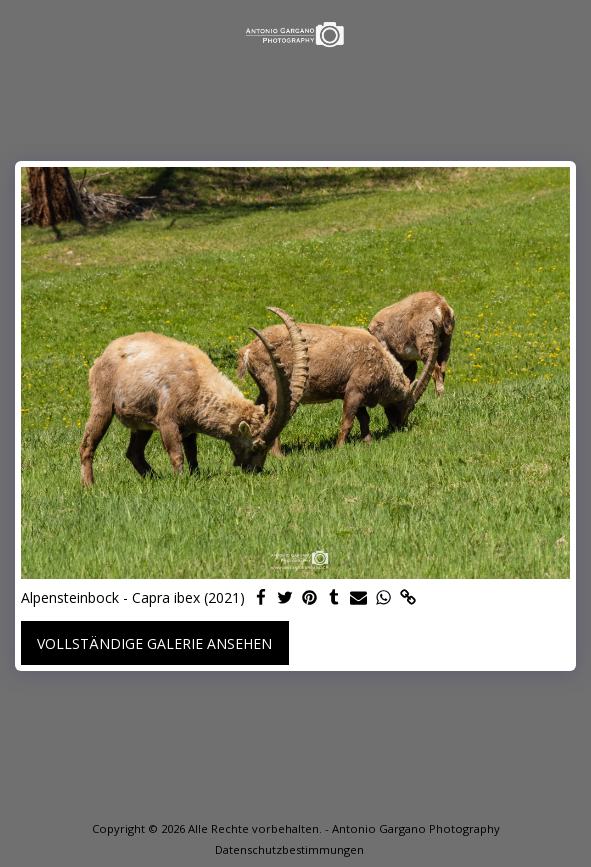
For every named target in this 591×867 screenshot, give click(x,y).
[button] (22, 33)
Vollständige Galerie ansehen (154, 643)
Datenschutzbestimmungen (289, 849)
